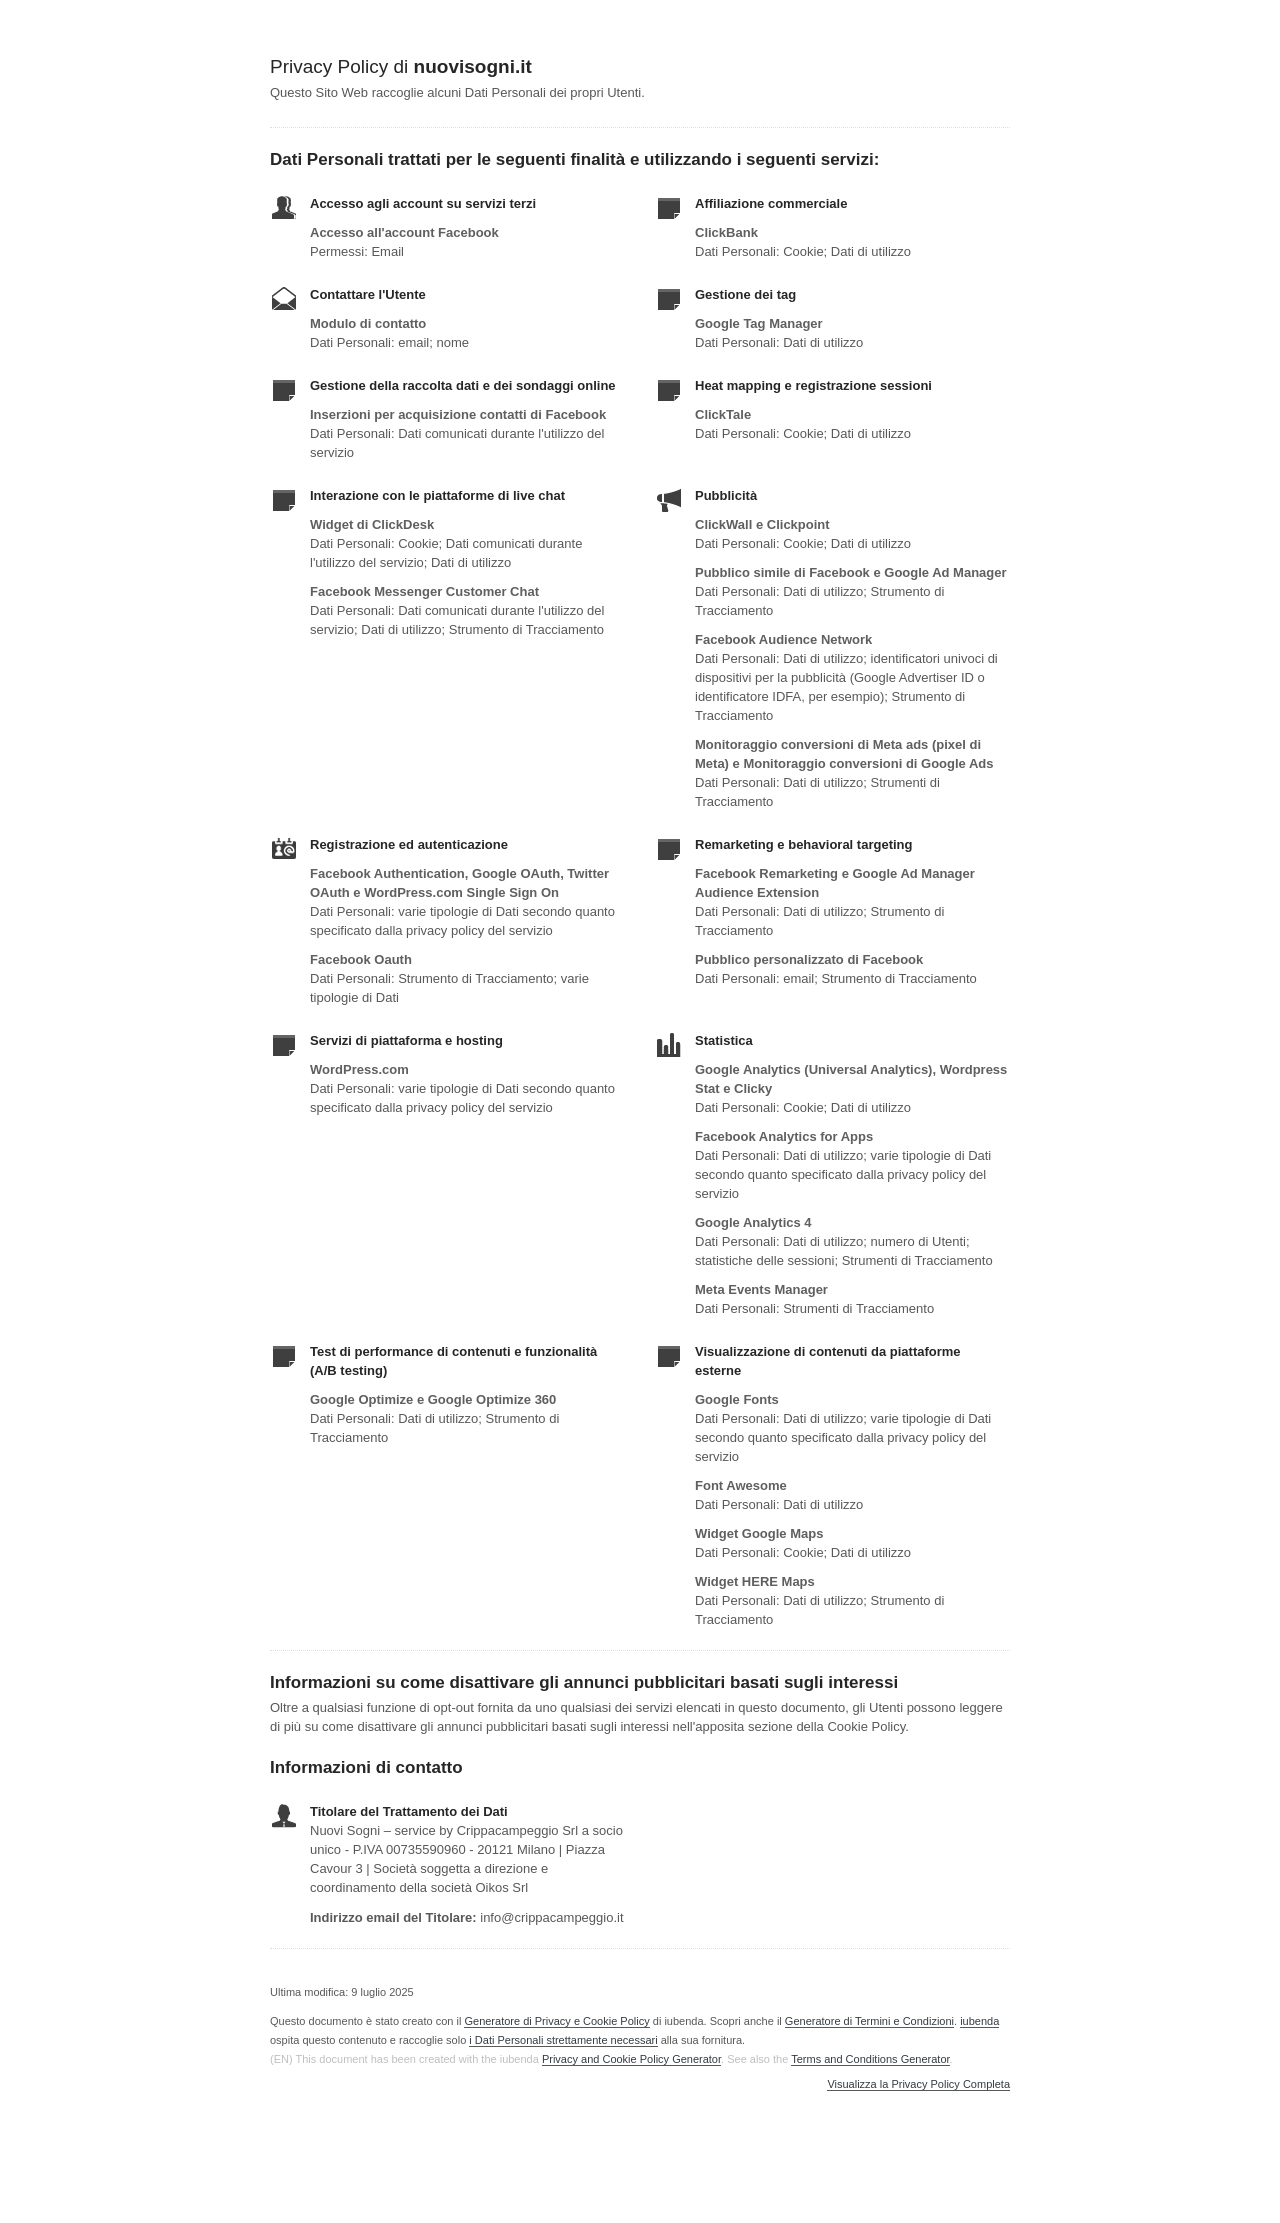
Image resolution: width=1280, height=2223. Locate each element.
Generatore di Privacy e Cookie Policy (556, 2021)
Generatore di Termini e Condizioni (869, 2021)
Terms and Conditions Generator (870, 2059)
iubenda (979, 2021)
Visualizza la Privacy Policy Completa (918, 2084)
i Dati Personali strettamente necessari (563, 2040)
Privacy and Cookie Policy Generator (631, 2059)
